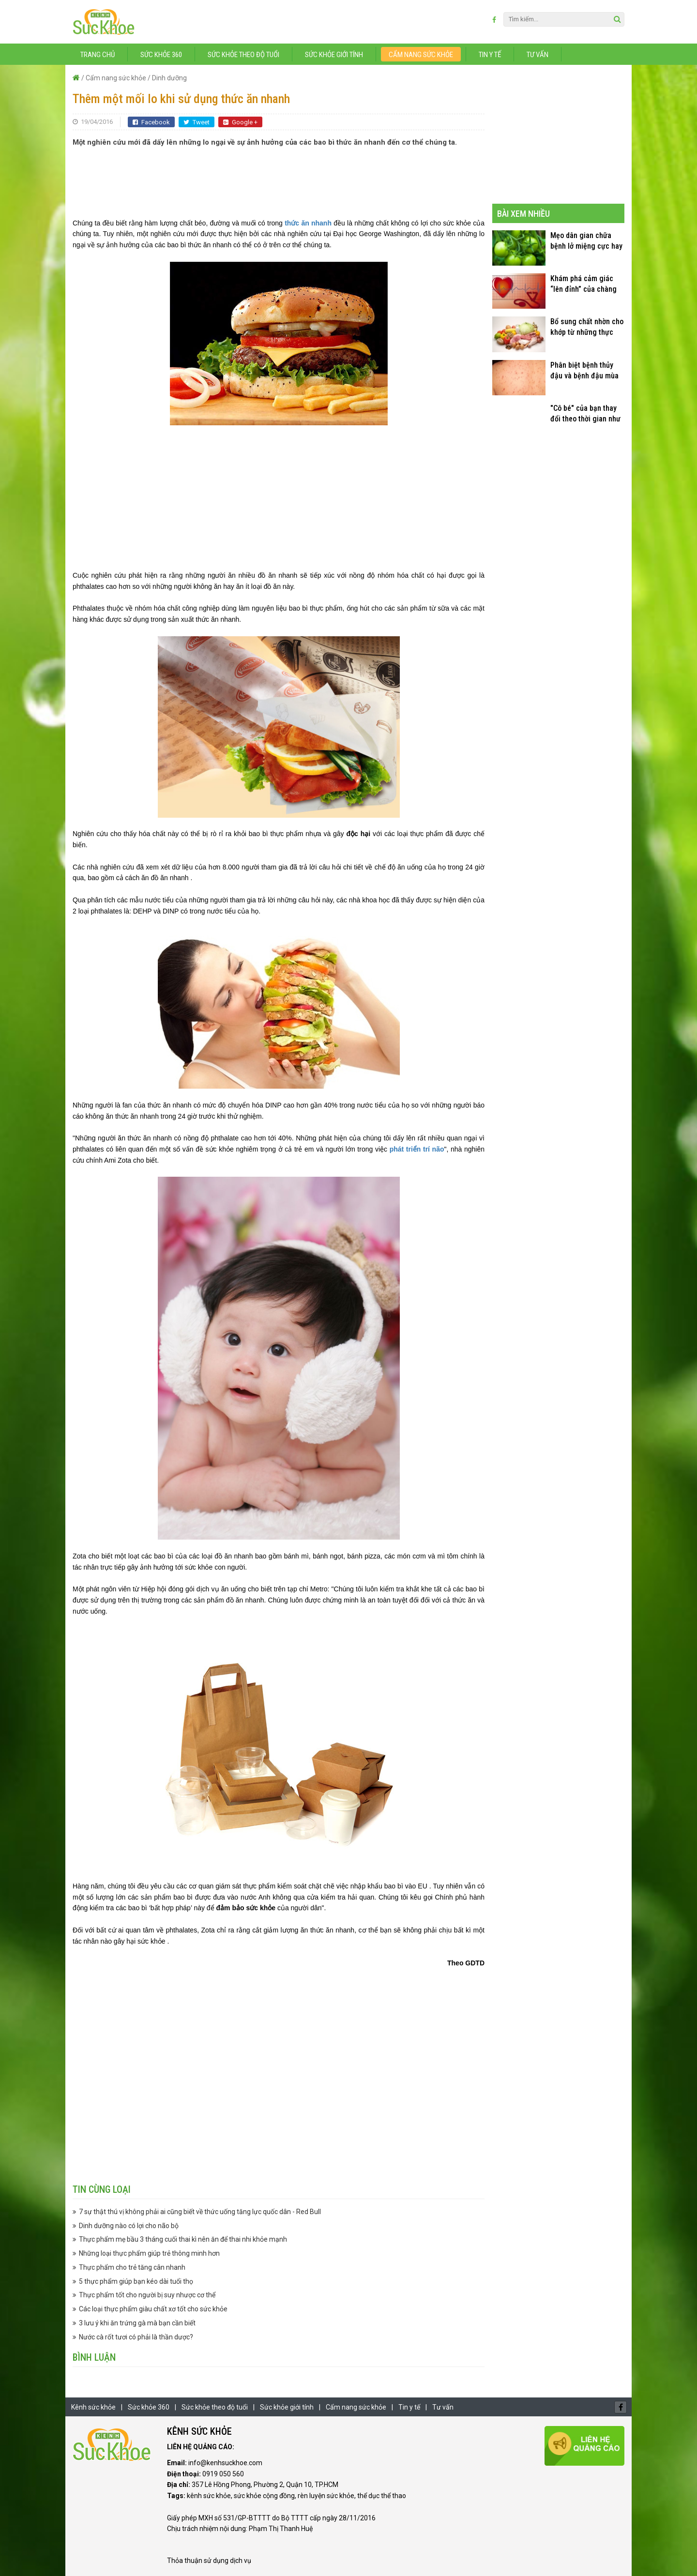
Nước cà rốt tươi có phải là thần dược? (136, 2337)
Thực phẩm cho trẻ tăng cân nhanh (132, 2267)
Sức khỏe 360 (161, 54)
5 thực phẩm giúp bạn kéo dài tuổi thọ (136, 2281)
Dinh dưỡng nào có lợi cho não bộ (129, 2226)
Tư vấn (537, 54)
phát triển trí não (417, 1149)
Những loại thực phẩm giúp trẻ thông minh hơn (149, 2253)
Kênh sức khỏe (93, 2407)
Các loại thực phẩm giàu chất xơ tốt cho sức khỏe (153, 2309)
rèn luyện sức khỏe (326, 2496)
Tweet (196, 122)
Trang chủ (97, 54)
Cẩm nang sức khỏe (421, 54)
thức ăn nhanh (308, 223)
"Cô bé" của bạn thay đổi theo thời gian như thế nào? (585, 414)
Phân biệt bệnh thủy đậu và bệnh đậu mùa (584, 370)
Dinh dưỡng (169, 78)
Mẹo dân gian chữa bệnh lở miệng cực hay (586, 241)
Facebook (151, 122)
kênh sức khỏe (209, 2496)
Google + (240, 122)
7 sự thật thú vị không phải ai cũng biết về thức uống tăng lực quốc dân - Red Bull (200, 2212)
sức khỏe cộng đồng (264, 2496)
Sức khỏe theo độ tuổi (243, 54)
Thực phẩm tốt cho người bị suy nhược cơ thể (147, 2295)
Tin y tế (490, 54)
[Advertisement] (279, 176)
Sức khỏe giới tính (334, 54)
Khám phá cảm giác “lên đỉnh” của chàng (583, 284)
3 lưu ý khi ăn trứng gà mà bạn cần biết (137, 2323)
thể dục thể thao (381, 2496)
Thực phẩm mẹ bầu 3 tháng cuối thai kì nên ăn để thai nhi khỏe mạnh (183, 2239)
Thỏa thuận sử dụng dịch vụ (209, 2560)
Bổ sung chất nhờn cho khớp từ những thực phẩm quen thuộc (586, 327)
